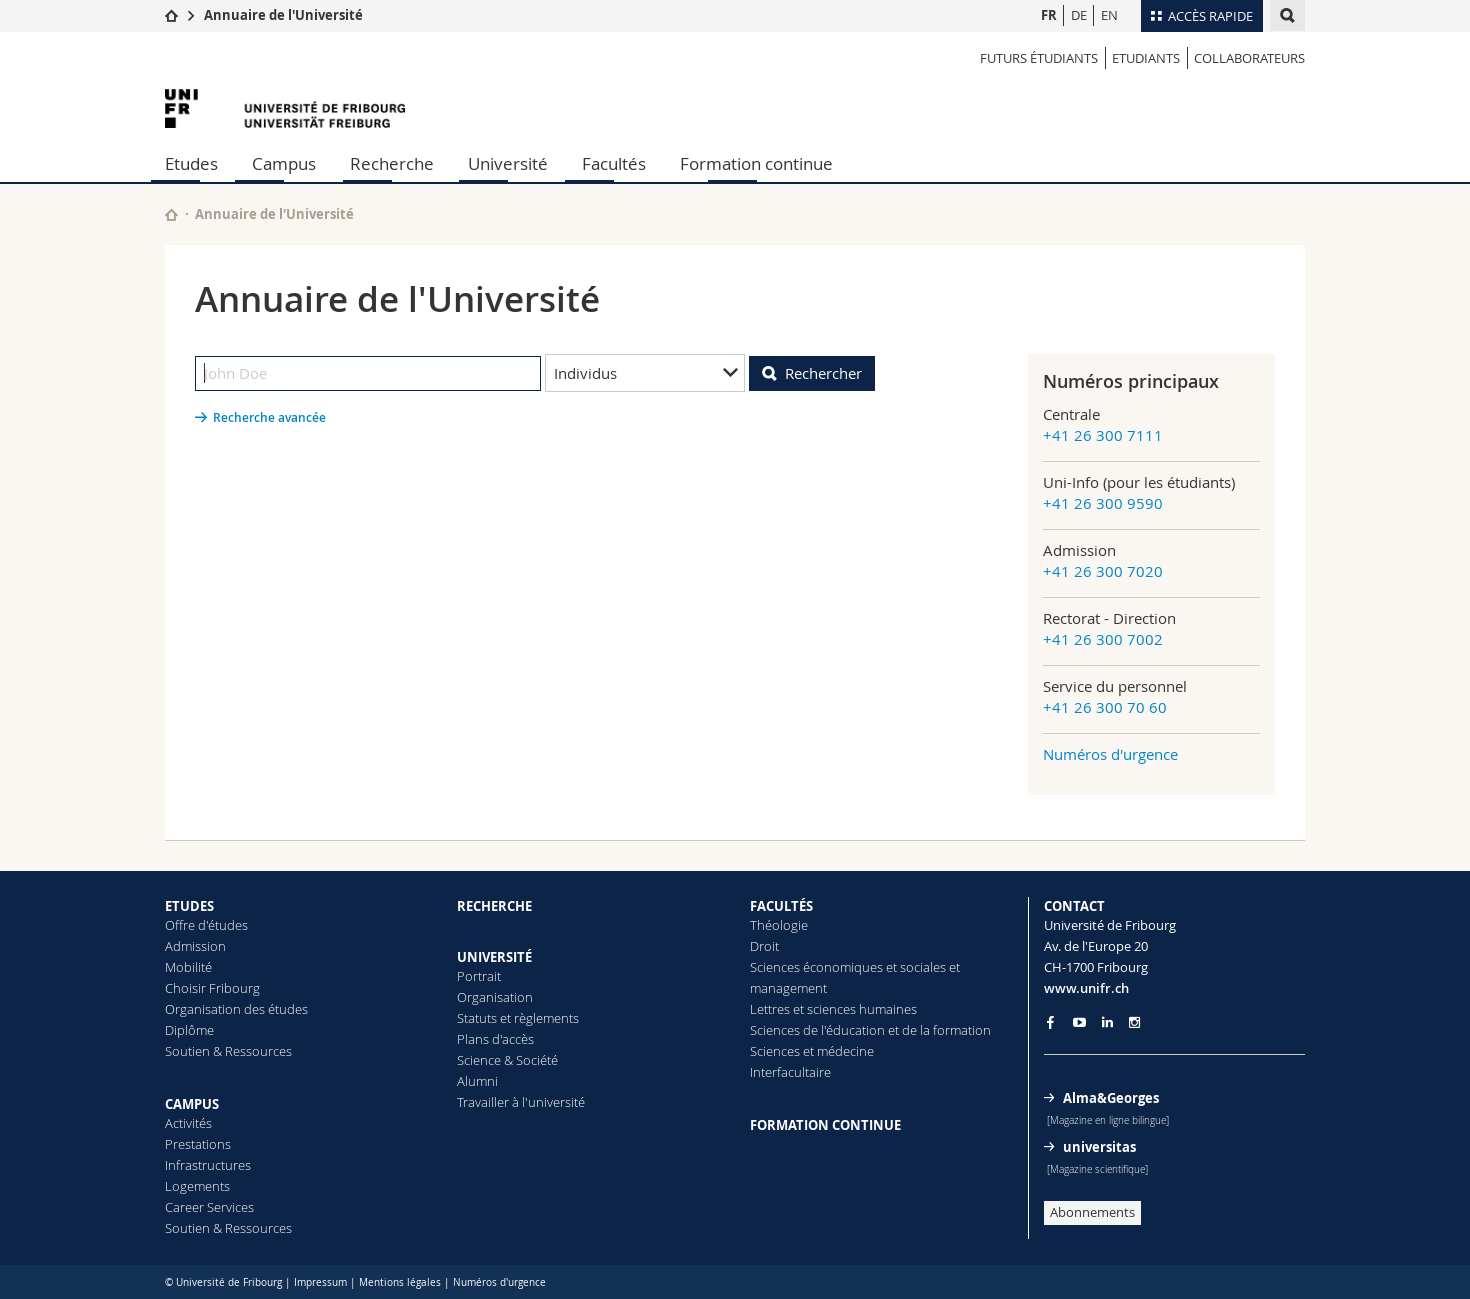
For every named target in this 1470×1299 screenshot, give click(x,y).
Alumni (477, 1081)
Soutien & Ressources (228, 1051)
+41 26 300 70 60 (1105, 707)
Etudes (191, 163)
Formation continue (756, 163)
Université (508, 163)
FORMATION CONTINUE (825, 1125)
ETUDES (189, 906)
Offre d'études (206, 925)
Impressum (320, 1282)
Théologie (779, 925)
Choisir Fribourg (212, 988)
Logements (197, 1186)
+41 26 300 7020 (1103, 571)
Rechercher (823, 373)
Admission (195, 946)
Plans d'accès (495, 1039)
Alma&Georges (1111, 1098)
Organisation (495, 997)
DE (1079, 15)
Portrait (479, 976)
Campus (284, 163)
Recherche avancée (269, 417)
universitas (1099, 1147)
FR (1049, 15)
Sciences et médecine (812, 1051)
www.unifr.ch (1086, 988)
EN (1109, 15)
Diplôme (189, 1030)
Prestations (198, 1144)
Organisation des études (236, 1009)
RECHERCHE (494, 906)
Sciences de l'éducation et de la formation (870, 1030)
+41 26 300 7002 (1103, 639)
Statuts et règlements (518, 1018)
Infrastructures (208, 1165)
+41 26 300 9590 (1103, 503)
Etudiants (1146, 58)
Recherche (392, 163)
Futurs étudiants (1039, 58)
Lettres (770, 1009)
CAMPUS (192, 1104)
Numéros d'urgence (1110, 754)
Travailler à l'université (521, 1102)
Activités (188, 1123)
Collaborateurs (1249, 58)
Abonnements (1092, 1212)
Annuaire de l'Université (283, 15)
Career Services (209, 1207)
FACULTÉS (781, 906)
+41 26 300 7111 (1103, 435)
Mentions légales (400, 1282)
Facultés (614, 163)
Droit (764, 946)
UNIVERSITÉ (494, 957)
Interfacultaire (790, 1072)
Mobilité (188, 967)
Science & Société (507, 1060)
